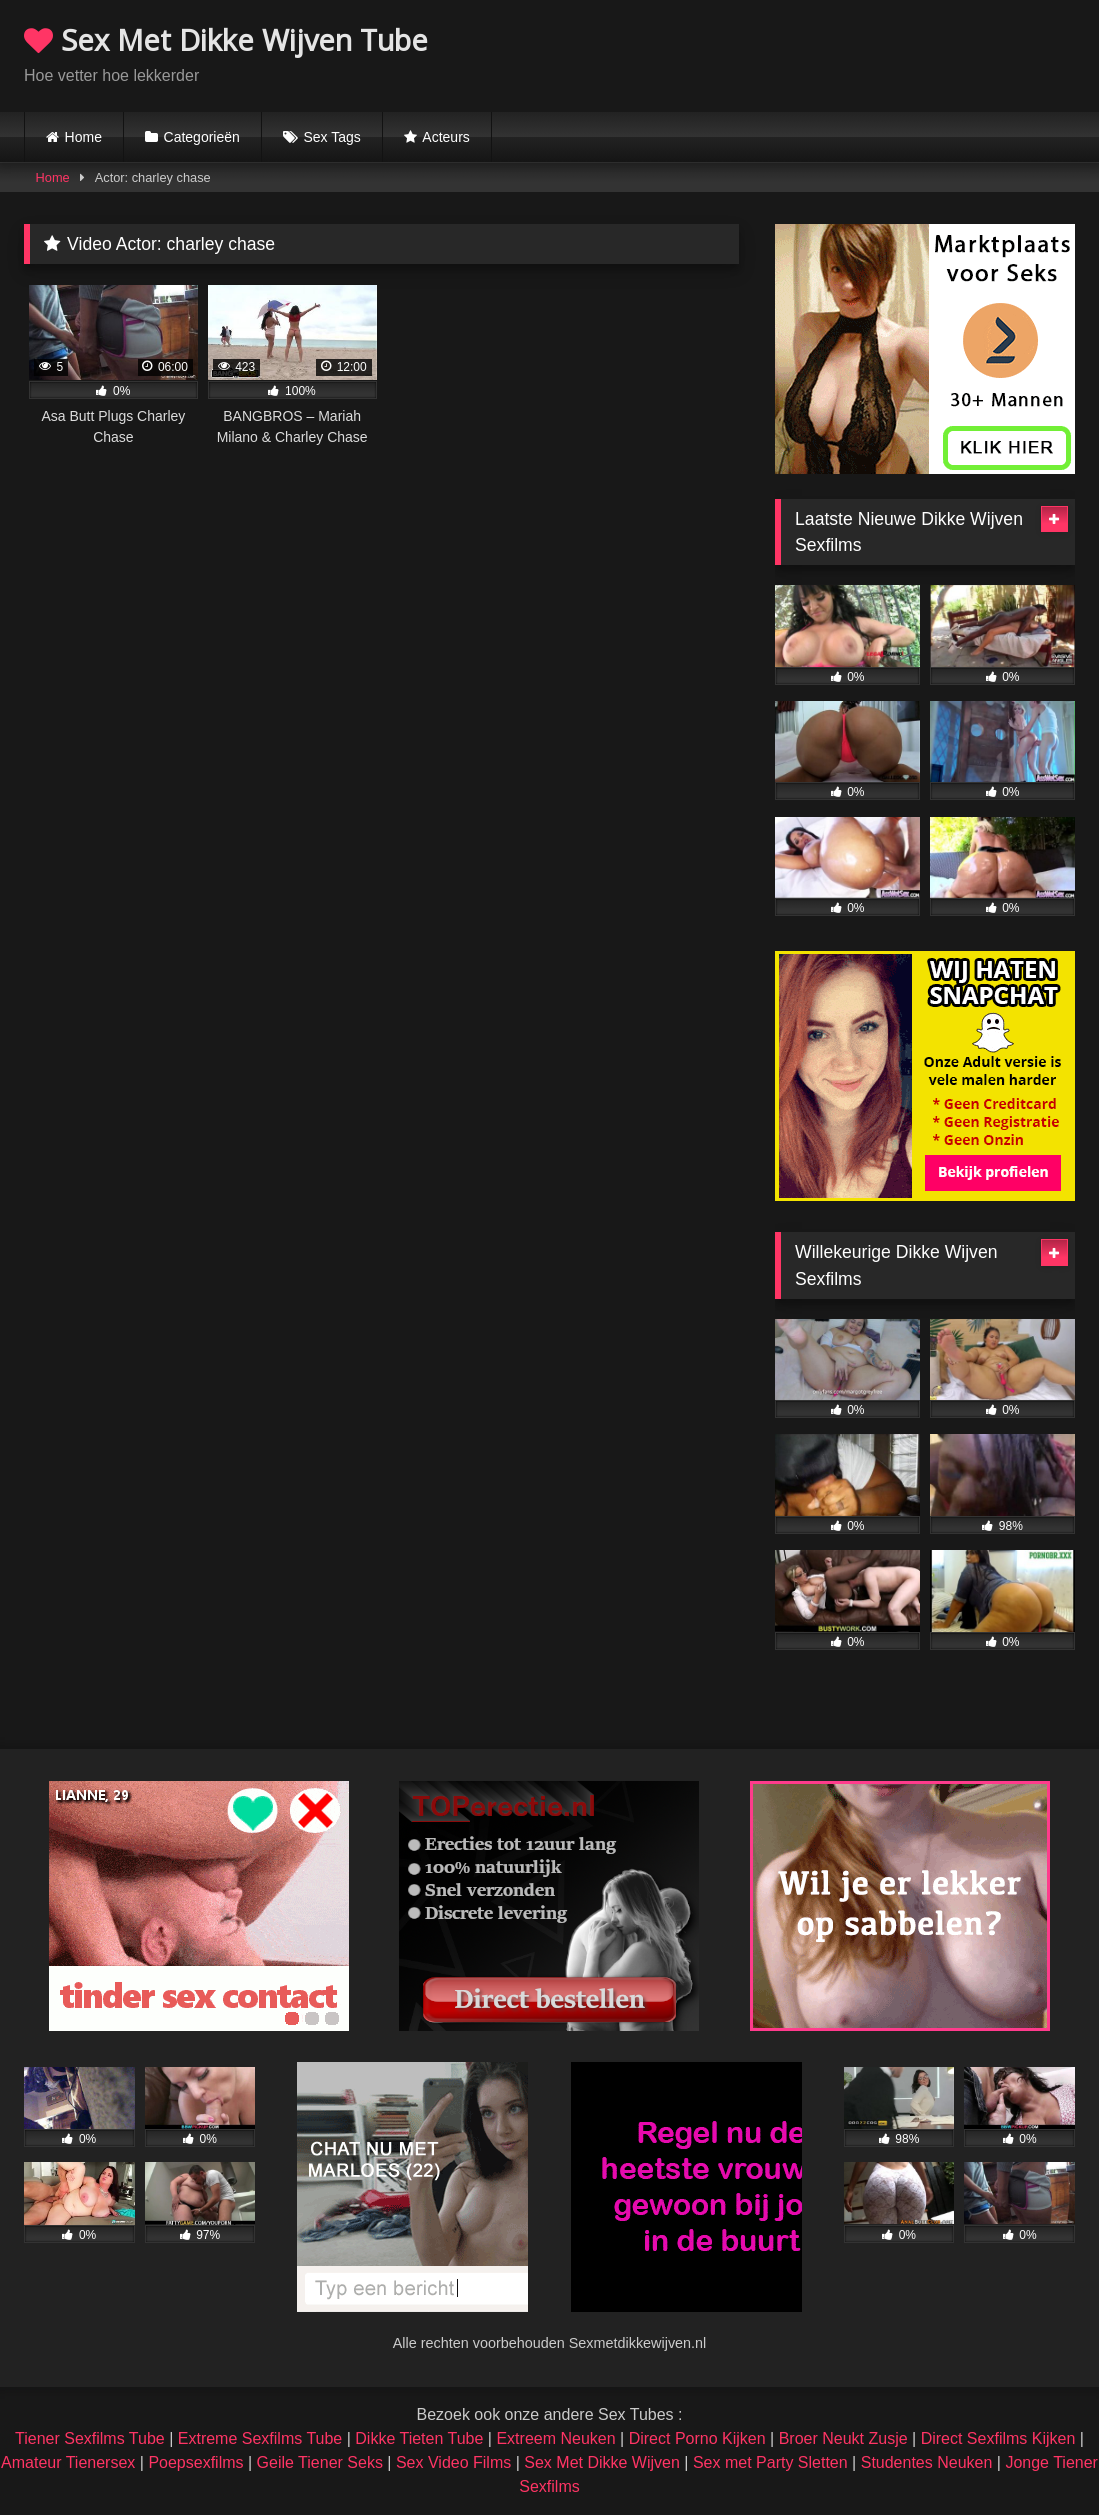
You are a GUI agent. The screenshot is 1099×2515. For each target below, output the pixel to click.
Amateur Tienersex (68, 2462)
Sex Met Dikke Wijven (602, 2462)
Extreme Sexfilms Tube (260, 2438)
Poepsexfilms (195, 2462)
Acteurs (445, 137)
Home (83, 137)
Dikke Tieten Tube (419, 2438)
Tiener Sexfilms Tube (90, 2438)
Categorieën (202, 137)
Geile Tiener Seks (320, 2462)
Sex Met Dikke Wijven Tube (226, 39)
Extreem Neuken (555, 2438)
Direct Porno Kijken (697, 2438)
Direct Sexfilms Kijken (998, 2438)
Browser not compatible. (841, 53)
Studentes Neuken (927, 2462)
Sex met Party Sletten (770, 2462)
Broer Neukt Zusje (843, 2438)
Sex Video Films (453, 2462)
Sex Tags (331, 137)
